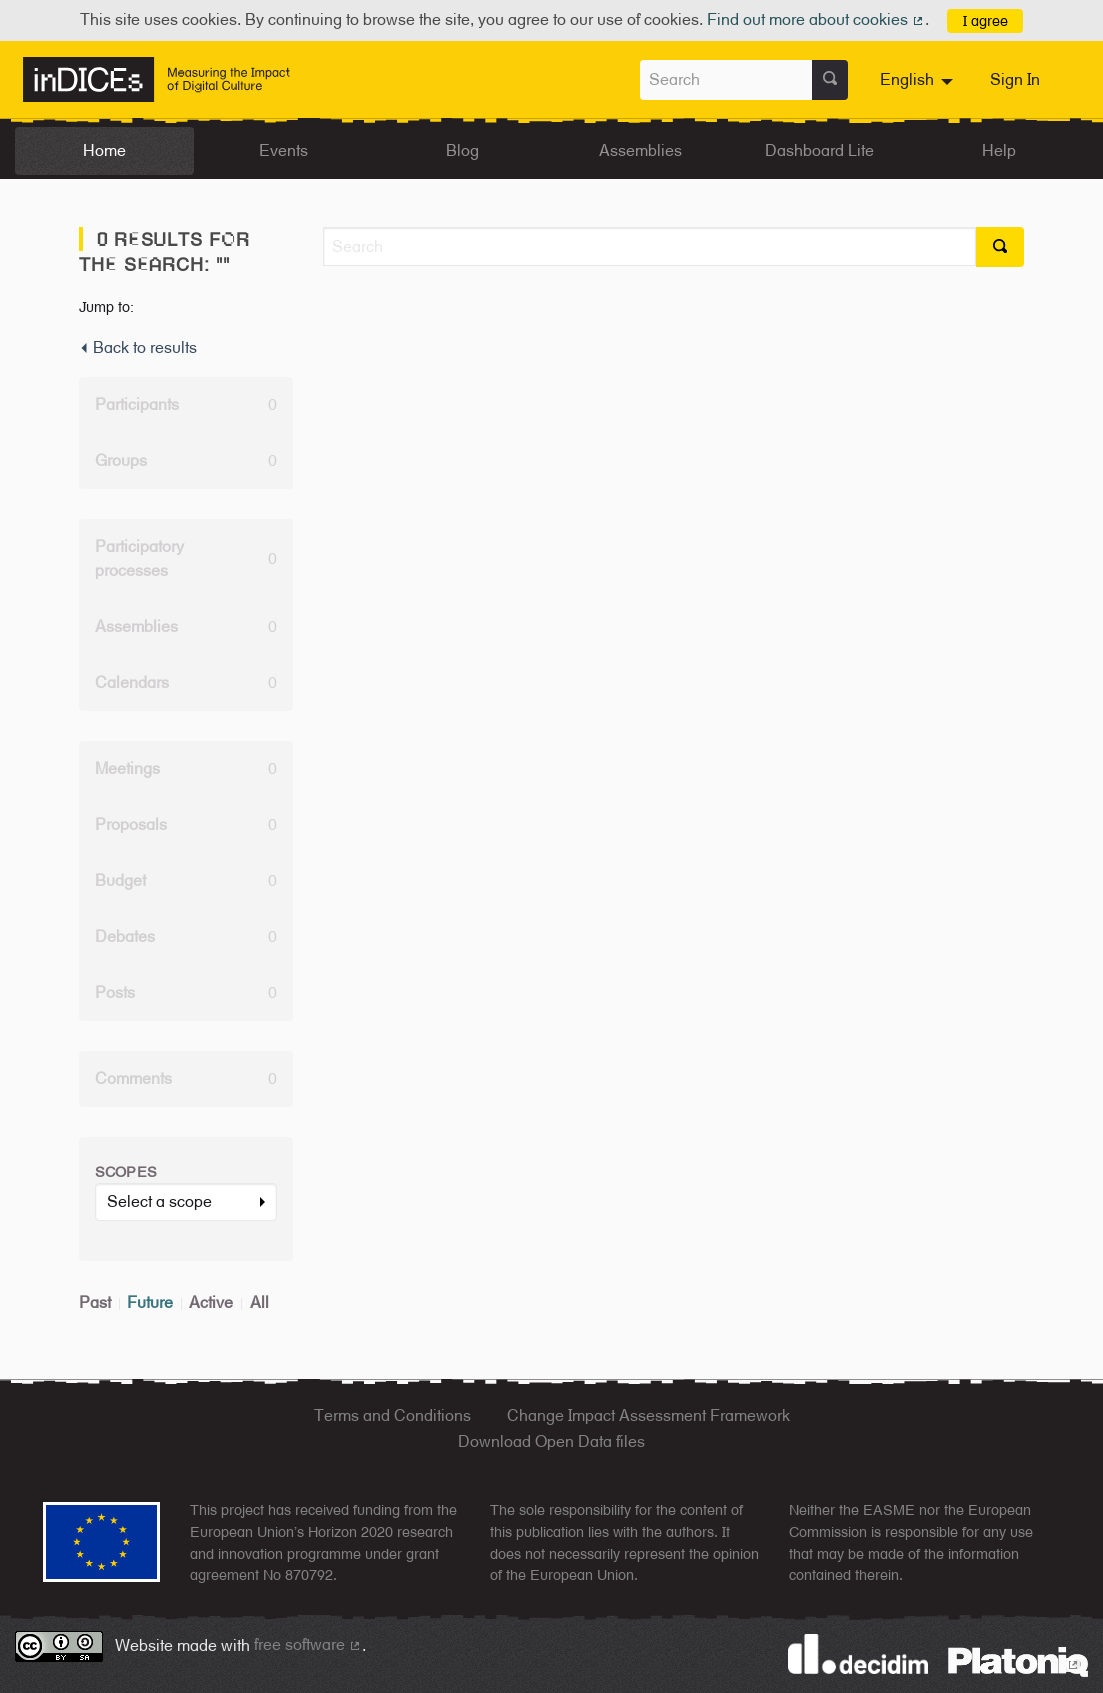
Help (999, 150)
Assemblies (640, 150)
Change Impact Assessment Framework (648, 1415)
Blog (462, 150)
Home (104, 150)
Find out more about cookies (816, 19)
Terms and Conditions (392, 1415)
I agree (985, 20)
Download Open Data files (551, 1441)
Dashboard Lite (819, 150)
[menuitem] (919, 80)
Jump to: (106, 306)
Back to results (138, 347)
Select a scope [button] (159, 1201)
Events (283, 150)
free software (308, 1644)
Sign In (1015, 79)
